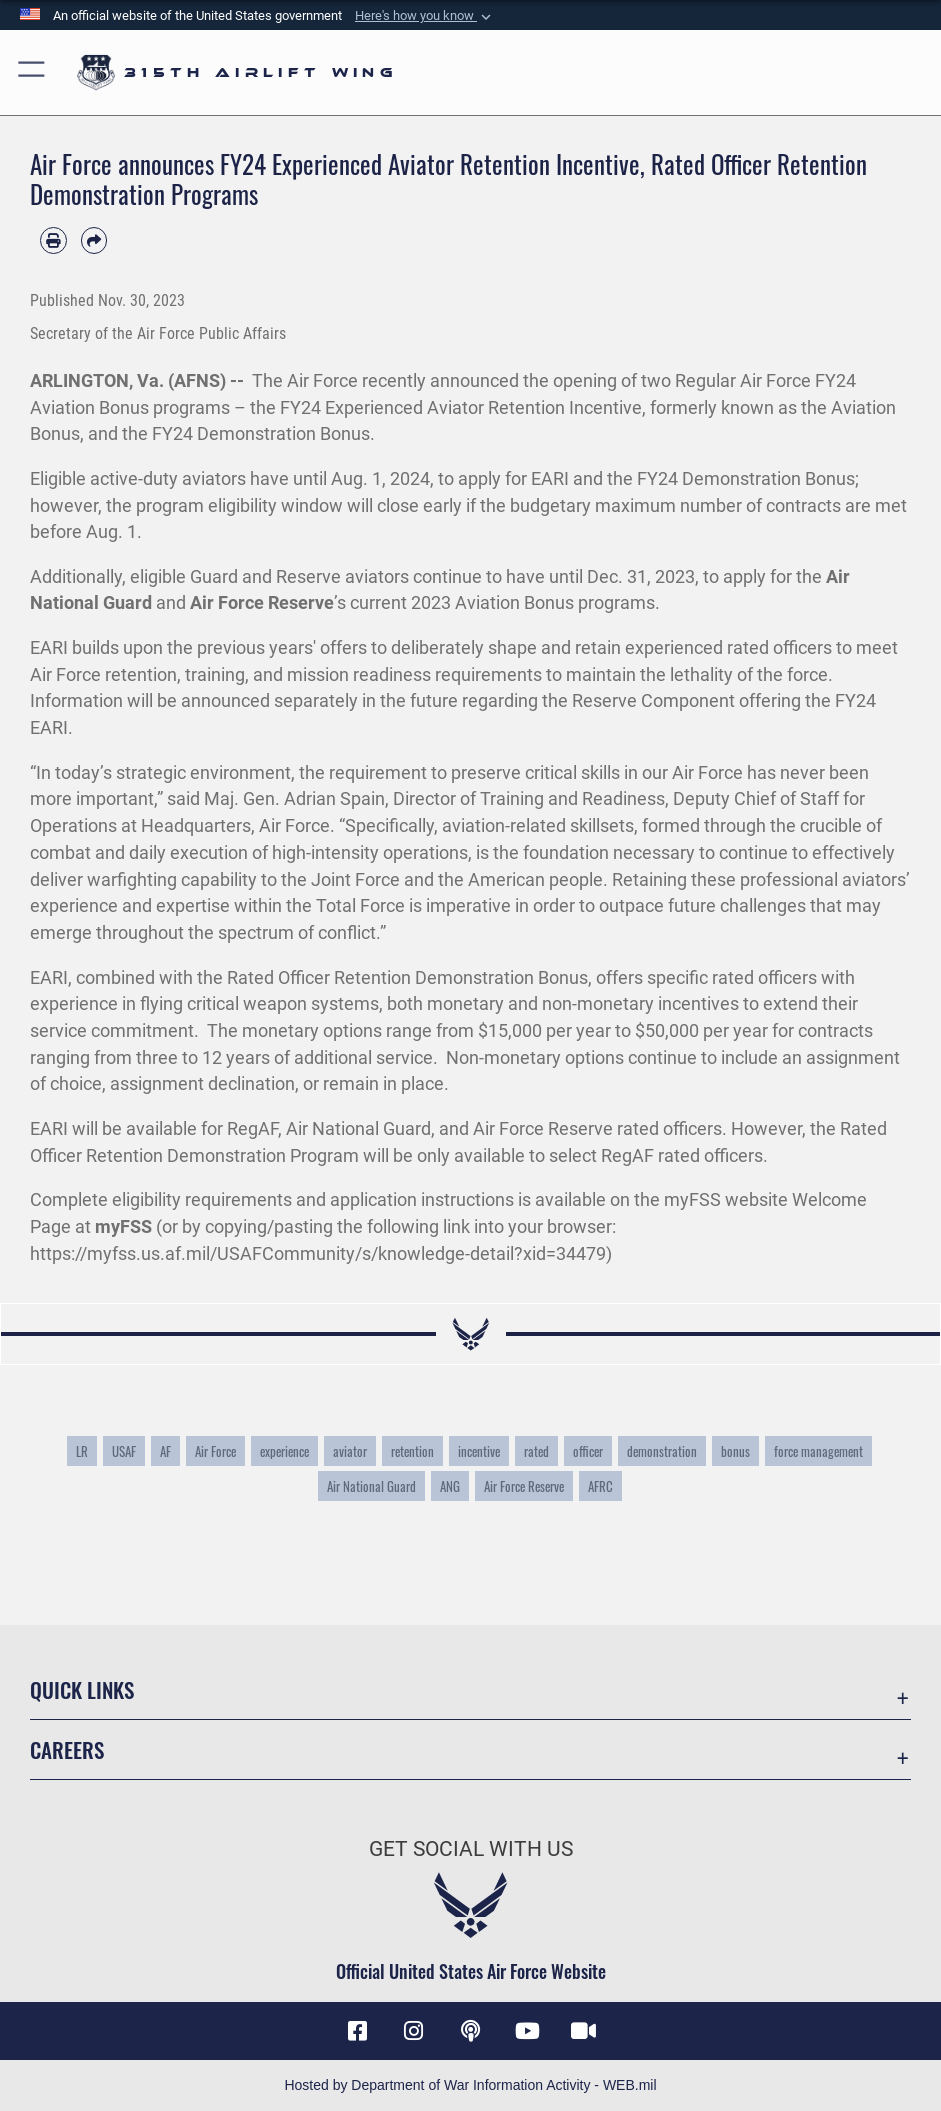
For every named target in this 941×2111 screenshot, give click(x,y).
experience (284, 1451)
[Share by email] (94, 240)
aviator (350, 1451)
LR (82, 1451)
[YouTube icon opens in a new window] (527, 2031)
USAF (124, 1451)
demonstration (662, 1451)
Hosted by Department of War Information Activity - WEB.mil (470, 2085)
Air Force (215, 1451)
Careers (67, 1749)
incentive (479, 1451)
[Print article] (53, 240)
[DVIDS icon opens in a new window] (584, 2031)
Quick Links (82, 1689)
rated (536, 1451)
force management (818, 1451)
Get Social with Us (471, 1848)
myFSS (123, 1226)
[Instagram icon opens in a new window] (414, 2031)
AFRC (600, 1486)
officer (588, 1451)
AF (165, 1451)
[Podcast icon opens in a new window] (471, 2031)
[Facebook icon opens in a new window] (357, 2031)
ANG (450, 1486)
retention (412, 1451)
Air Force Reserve (262, 602)
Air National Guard (371, 1486)
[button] (425, 16)
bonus (735, 1451)
